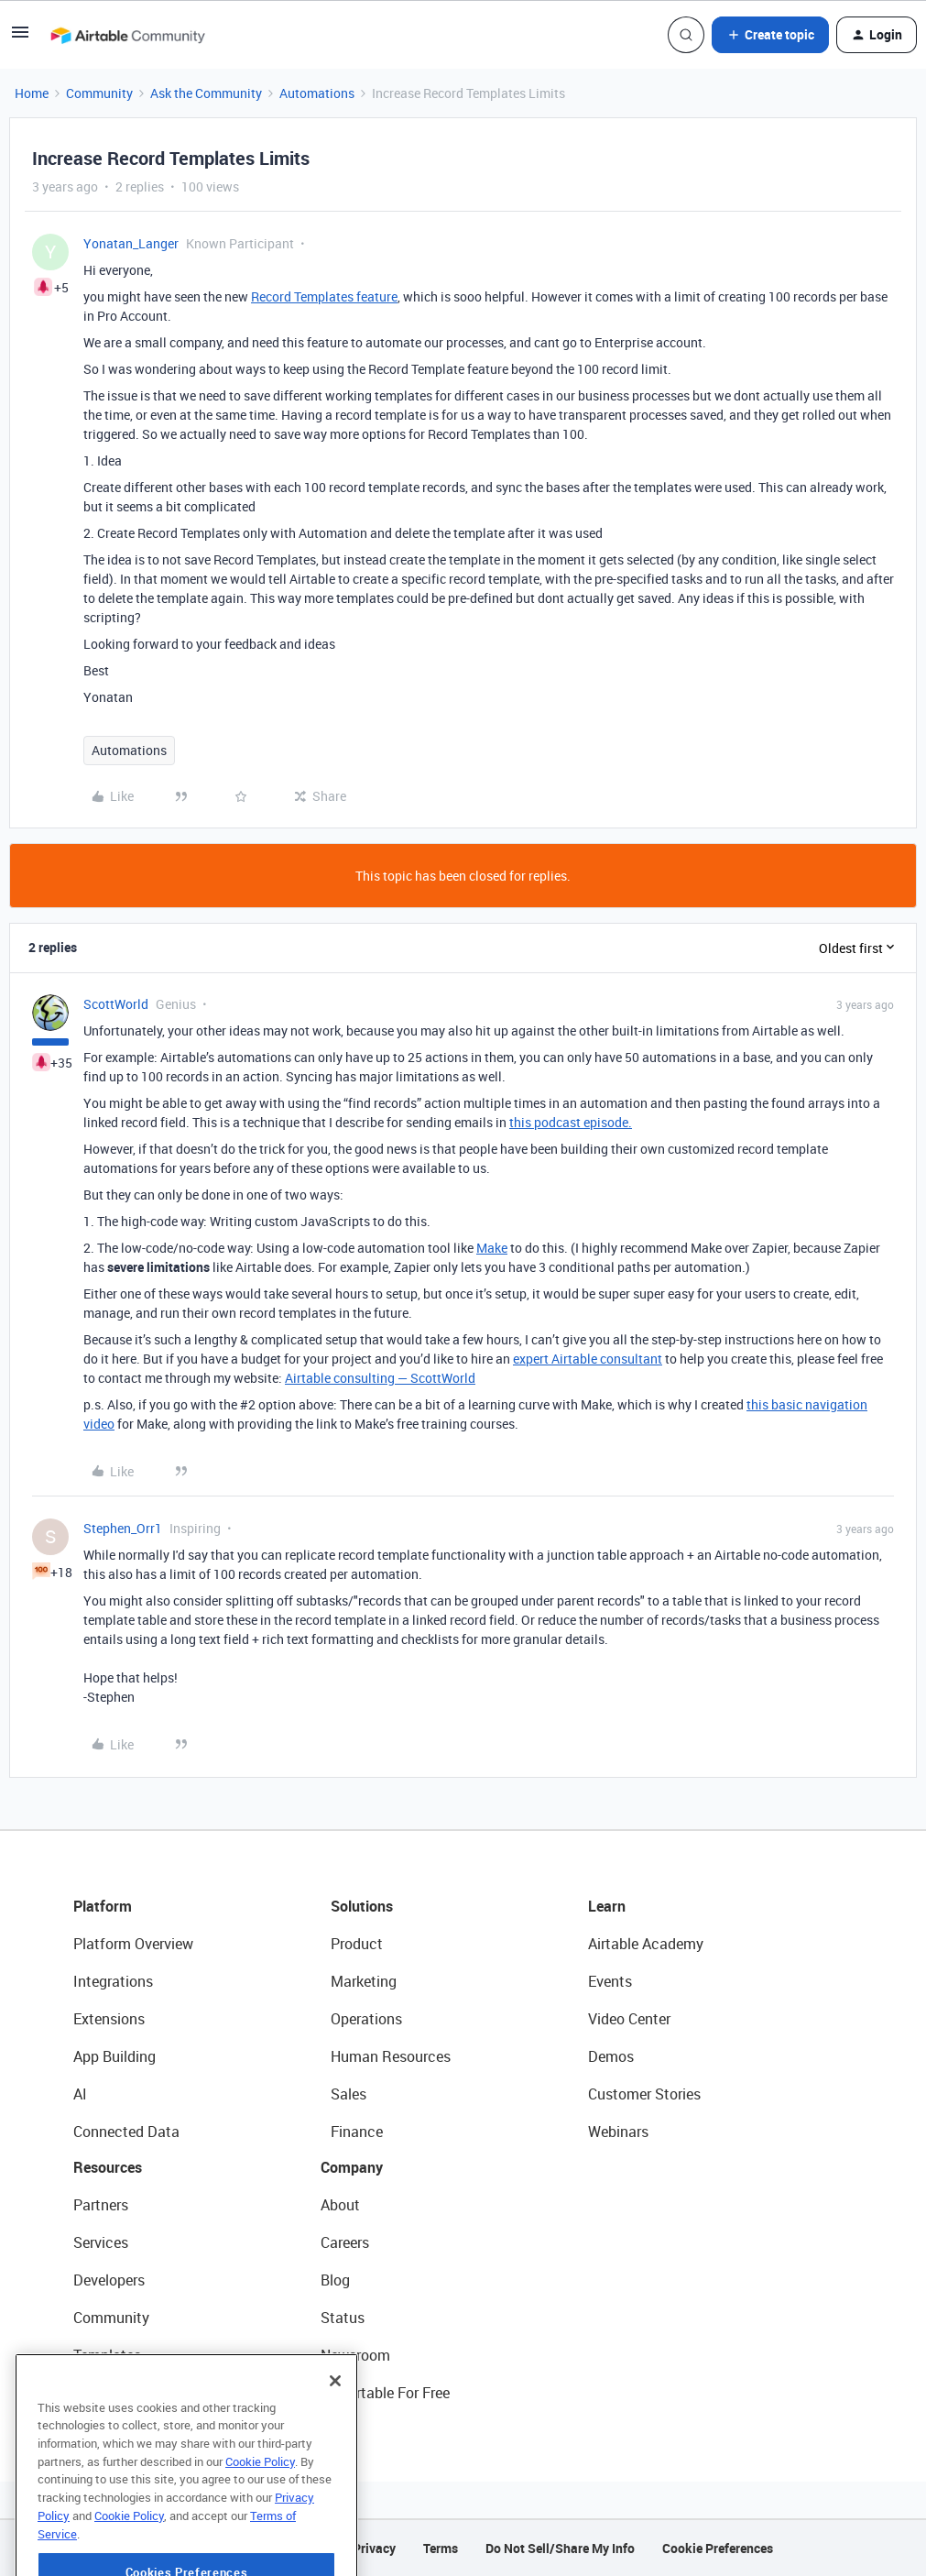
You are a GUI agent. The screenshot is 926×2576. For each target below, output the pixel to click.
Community (99, 93)
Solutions (362, 1906)
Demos (611, 2056)
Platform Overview (133, 1944)
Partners (100, 2205)
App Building (114, 2056)
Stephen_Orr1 (122, 1528)
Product (357, 1944)
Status (343, 2317)
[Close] (335, 2415)
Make (491, 1247)
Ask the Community (206, 93)
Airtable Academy (645, 1944)
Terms (440, 2548)
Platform (102, 1906)
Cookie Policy (260, 2496)
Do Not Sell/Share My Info (560, 2548)
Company (352, 2167)
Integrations (113, 1981)
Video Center (629, 2019)
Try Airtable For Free (385, 2393)
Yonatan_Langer (131, 243)
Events (610, 1981)
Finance (357, 2131)
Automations (316, 93)
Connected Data (126, 2131)
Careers (345, 2242)
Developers (109, 2280)
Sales (348, 2094)
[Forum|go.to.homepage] (127, 34)
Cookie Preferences (717, 2548)
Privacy (374, 2548)
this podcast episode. (570, 1122)
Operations (366, 2019)
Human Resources (391, 2056)
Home (32, 93)
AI (80, 2094)
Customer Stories (644, 2094)
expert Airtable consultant (587, 1358)
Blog (335, 2280)
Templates (107, 2355)
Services (100, 2242)
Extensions (109, 2019)
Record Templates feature (324, 296)
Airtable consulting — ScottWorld (380, 1378)
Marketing (364, 1981)
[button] (20, 38)
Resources (107, 2167)
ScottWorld (115, 1004)
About (340, 2205)
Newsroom (355, 2355)
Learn (607, 1906)
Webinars (618, 2131)
